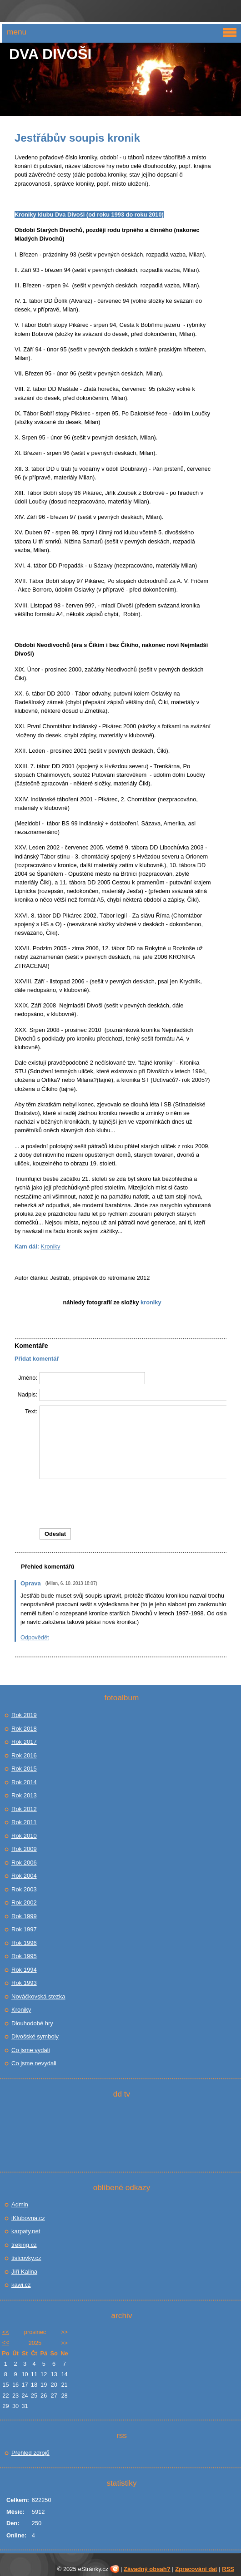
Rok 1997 (24, 1929)
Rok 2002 (24, 1902)
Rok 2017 (24, 1741)
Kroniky (50, 1246)
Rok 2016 (24, 1755)
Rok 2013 (24, 1795)
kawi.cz (21, 2284)
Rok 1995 (24, 1956)
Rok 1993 (24, 1982)
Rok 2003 (24, 1889)
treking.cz (24, 2244)
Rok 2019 (24, 1715)
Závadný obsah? (147, 2569)
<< (5, 2332)
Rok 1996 (24, 1942)
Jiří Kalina (24, 2271)
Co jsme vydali (30, 2050)
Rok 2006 (24, 1862)
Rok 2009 (24, 1849)
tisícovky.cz (26, 2258)
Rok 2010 (24, 1835)
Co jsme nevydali (33, 2063)
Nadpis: (27, 1394)
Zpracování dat (196, 2569)
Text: (31, 1411)
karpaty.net (25, 2231)
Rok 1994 (24, 1969)
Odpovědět (34, 1637)
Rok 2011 (24, 1822)
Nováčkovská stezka (38, 1996)
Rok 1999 (24, 1916)
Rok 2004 (24, 1875)
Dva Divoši (50, 54)
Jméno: (27, 1377)
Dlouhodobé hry (32, 2023)
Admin (19, 2204)
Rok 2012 (24, 1809)
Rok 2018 (24, 1728)
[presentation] (137, 1503)
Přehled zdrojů (30, 2452)
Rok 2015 (24, 1768)
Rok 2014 (24, 1782)
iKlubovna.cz (28, 2218)
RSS (228, 2569)
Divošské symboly (35, 2036)
